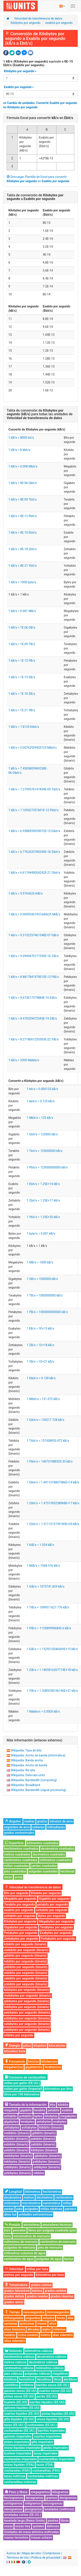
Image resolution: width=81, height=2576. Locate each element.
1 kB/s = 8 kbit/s (19, 450)
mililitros (27, 2385)
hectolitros (26, 2379)
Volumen (13, 2351)
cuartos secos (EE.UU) (55, 2391)
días (70, 2318)
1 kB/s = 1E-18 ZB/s (21, 693)
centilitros (11, 2385)
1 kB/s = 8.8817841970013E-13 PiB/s (33, 977)
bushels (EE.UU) (15, 2402)
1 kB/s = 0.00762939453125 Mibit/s (32, 747)
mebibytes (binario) (18, 2156)
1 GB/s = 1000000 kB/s (42, 1279)
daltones (53, 2526)
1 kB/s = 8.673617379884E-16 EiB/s (32, 997)
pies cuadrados (15, 1871)
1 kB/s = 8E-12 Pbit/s (22, 516)
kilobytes (51, 2116)
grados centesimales (19, 1833)
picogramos (33, 2509)
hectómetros (52, 2192)
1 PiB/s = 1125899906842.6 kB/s (49, 1628)
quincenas (27, 2324)
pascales (19, 2230)
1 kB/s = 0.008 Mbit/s (22, 466)
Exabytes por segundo (56, 1933)
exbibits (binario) (16, 2144)
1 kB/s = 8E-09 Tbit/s (22, 499)
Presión (12, 2225)
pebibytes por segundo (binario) (27, 2012)
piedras (53, 2521)
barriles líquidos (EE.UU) (47, 2402)
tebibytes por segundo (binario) (26, 2007)
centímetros (64, 2197)
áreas (8, 1877)
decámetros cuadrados (57, 1849)
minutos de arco (61, 1821)
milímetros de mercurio (21, 2242)
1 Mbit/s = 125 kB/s (40, 1117)
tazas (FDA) (44, 2465)
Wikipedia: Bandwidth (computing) (34, 1780)
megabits (11, 2110)
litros (57, 2379)
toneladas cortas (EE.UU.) (22, 2515)
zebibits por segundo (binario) (25, 1978)
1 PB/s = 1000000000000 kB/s (47, 1312)
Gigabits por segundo (54, 1899)
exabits (67, 2110)
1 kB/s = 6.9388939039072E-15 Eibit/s (34, 831)
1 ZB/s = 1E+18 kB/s (40, 1345)
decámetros (12, 2197)
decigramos (67, 2498)
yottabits (25, 2116)
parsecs (70, 2209)
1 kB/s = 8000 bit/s (21, 437)
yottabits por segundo (20, 1916)
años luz (10, 2214)
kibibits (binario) (51, 2127)
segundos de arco (17, 1827)
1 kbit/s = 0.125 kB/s (41, 1101)
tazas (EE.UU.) (14, 2425)
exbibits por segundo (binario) (25, 1973)
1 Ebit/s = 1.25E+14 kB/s (43, 1184)
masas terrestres (16, 2537)
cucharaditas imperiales (56, 2459)
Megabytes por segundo (56, 1921)
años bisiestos (14, 2329)
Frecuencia (15, 2061)
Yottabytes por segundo (58, 1939)
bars (7, 2230)
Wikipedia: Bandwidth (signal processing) (38, 1790)
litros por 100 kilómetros (21, 2094)
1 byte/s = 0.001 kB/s (41, 1233)
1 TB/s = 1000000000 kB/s (45, 1295)
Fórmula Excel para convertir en (40, 118)
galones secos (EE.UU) (20, 2391)
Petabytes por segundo (20, 1933)
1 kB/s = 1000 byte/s (22, 582)
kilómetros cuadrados (42, 1843)
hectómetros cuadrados (21, 1849)
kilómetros (32, 2192)
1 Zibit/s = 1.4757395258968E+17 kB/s (53, 1503)
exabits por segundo (59, 22)
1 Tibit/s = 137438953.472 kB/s (48, 1440)
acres (19, 1877)
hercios (33, 2061)
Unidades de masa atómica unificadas (31, 2532)
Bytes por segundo (51, 1916)
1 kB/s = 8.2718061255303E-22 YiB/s (33, 1039)
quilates (38, 2526)
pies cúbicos (13, 2374)
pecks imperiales (55, 2448)
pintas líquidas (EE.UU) (58, 2414)
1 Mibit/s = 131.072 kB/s (43, 1399)
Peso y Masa (16, 2492)
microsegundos (58, 2312)
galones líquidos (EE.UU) (22, 2408)
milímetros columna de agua (24, 2253)
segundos (33, 2318)
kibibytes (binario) (44, 2150)
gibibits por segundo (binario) (25, 1956)
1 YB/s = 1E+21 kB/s (40, 1361)
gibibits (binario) (44, 2133)
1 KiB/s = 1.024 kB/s (40, 1545)
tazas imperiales (46, 2453)
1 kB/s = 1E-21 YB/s (21, 710)
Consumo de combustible (25, 2077)
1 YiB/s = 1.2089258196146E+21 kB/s (52, 1690)
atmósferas (31, 2225)
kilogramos (60, 2492)
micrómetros (31, 2203)
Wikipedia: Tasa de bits (26, 1750)
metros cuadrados (17, 1854)
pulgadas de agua (49, 2259)
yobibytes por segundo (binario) (27, 2030)
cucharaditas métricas (20, 2482)
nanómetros (52, 2203)
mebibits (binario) (17, 2133)
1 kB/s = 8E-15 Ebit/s (22, 532)
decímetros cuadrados (49, 1854)
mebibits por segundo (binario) (26, 1950)
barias (68, 2259)
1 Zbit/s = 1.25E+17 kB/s (43, 1200)
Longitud (13, 2192)
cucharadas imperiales (20, 2459)
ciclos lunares (28, 2335)
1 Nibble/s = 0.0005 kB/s (43, 1711)
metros (29, 2197)
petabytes (44, 2122)
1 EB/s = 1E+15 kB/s (40, 1328)
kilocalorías (57, 2046)
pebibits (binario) (42, 2139)
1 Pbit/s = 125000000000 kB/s (47, 1167)
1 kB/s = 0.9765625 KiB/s (25, 893)
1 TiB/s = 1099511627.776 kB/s (48, 1607)
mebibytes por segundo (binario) (27, 1995)
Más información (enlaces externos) (34, 1740)
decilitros (70, 2379)
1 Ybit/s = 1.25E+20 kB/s (43, 1217)
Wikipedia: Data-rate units (28, 1775)
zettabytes (11, 2127)
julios (27, 2046)
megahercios (13, 2067)
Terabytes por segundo (56, 1927)
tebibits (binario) (16, 2139)
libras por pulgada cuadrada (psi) (52, 2230)
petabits (53, 2110)
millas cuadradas (16, 1866)
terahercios (53, 2067)
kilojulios (39, 2046)
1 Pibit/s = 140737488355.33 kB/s (50, 1461)
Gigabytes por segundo (20, 1927)
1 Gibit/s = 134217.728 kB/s (45, 1420)
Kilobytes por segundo (25, 22)
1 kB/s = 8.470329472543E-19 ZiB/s (32, 1018)
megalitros (60, 2374)
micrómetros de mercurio (31, 2236)
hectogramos (13, 2498)
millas (67, 2203)
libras (65, 2521)
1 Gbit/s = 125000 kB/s (42, 1134)
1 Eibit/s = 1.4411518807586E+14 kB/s (53, 1482)
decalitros (44, 2379)
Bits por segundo (16, 1893)
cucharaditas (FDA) (46, 2470)
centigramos (13, 2503)
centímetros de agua (19, 2259)
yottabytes (29, 2127)
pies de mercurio (50, 2247)
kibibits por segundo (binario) (25, 1944)
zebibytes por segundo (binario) (27, 2024)
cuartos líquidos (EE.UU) (21, 2414)
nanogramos (13, 2509)
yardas (9, 2209)
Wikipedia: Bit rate (23, 1770)
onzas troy (22, 2526)
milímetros (12, 2203)
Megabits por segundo (20, 1899)
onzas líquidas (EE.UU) (53, 2419)
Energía (12, 2046)
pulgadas (31, 2209)
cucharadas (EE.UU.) (42, 2425)
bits (52, 2105)
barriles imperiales (51, 2430)
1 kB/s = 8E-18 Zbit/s (22, 549)
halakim (10, 2335)
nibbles (38, 2173)
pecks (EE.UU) (47, 2396)
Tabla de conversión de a (35, 197)
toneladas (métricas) (59, 2509)
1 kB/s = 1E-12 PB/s (21, 660)
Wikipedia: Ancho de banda (29, 1765)
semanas (10, 2324)
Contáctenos (51, 2553)
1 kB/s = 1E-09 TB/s (21, 644)
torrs (7, 2236)
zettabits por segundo (51, 1910)
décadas (33, 2329)
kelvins (37, 2291)
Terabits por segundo (19, 1904)
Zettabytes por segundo (21, 1939)
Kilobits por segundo (46, 1893)
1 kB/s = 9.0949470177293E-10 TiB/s (33, 956)
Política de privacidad (45, 2557)
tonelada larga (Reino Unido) (24, 2521)
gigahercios (33, 2067)
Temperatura (16, 2285)
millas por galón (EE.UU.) (22, 2083)
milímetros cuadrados (55, 1860)
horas (61, 2318)
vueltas (29, 1821)
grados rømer (13, 2302)
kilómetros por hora (50, 2275)
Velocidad (14, 2269)
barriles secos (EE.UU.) (52, 2385)
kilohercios (49, 2061)
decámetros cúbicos (51, 2357)
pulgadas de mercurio (19, 2247)
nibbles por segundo (18, 2035)
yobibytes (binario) (17, 2173)
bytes (38, 2116)
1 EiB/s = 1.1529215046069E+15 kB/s (52, 1649)
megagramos (40, 2492)
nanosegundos (34, 2312)
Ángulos (13, 1821)
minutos (49, 2318)
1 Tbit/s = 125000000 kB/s (44, 1151)
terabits (39, 2110)
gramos (51, 2498)
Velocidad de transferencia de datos (38, 18)
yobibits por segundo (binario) (25, 1984)
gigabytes (11, 2122)
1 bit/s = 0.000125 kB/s (42, 1089)
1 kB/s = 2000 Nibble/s (23, 1060)
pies (19, 2209)
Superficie (14, 1843)
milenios (59, 2329)
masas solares (41, 2537)
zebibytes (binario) (46, 2167)
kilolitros (10, 2379)
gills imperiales (42, 2442)
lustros (45, 2335)
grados (42, 1821)
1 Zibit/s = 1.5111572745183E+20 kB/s (53, 1524)
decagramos (35, 2498)
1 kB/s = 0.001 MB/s (22, 611)
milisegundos (13, 2318)
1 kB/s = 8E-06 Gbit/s (22, 483)
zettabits (10, 2116)
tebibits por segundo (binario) (25, 1961)
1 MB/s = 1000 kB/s (40, 1262)
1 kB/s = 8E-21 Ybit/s (22, 565)
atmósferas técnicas (57, 2225)
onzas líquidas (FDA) (19, 2465)
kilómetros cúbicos (39, 2351)
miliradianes (56, 1827)
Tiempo (12, 2312)
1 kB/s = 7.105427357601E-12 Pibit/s (33, 810)
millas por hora (37, 2269)
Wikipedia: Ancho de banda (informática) (38, 1755)
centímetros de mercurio (58, 2242)
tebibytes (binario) (17, 2162)
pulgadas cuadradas (43, 1871)
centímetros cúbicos (19, 2368)
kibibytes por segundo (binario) (26, 1990)
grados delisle (14, 2296)
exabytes (59, 2122)
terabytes (27, 2122)
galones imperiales (17, 2436)
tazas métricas (14, 2476)
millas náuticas (51, 2209)
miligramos (33, 2503)
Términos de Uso (17, 2557)
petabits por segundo (52, 1904)
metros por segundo (18, 2275)
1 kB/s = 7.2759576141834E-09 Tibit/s (34, 789)
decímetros (44, 2197)
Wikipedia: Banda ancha (27, 1760)
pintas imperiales (16, 2442)
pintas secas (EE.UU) (19, 2396)
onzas (8, 2526)
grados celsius (41, 2285)
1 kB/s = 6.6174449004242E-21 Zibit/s (34, 872)
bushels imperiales (17, 2453)
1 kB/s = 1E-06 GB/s (21, 627)
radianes (38, 1827)
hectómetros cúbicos (19, 2357)
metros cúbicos (15, 2362)
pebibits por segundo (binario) (26, 1967)
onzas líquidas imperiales (22, 2448)
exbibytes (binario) (17, 2167)
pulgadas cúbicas (37, 2374)
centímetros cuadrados (20, 1860)
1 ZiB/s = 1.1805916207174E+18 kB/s (52, 1670)
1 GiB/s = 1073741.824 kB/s (45, 1586)
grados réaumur (62, 2296)
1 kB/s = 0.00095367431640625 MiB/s (34, 914)
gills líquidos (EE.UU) (19, 2419)
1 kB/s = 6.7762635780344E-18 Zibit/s (34, 852)
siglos (46, 2329)
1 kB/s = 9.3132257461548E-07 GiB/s (33, 935)
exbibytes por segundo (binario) (27, 2018)
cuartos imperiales (47, 2436)
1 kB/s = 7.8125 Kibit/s (23, 726)
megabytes (68, 2116)
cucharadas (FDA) (17, 2470)
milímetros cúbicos (50, 2368)
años (52, 2324)
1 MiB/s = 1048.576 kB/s (43, 1565)
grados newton (37, 2296)
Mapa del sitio (31, 2553)
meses (42, 2324)
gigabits (26, 2110)
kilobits (63, 2105)
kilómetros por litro (58, 2089)
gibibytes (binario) (48, 2156)
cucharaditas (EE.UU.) (20, 2430)
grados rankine (55, 2291)
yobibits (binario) (16, 2150)
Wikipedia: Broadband (25, 1785)
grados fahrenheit (17, 2291)
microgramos (52, 2503)
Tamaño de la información (26, 2105)
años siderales (14, 2341)
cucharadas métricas (43, 2476)
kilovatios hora (14, 2051)
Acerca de (13, 2553)
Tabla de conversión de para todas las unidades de (40, 414)
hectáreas (67, 1871)
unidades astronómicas (36, 2214)
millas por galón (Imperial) (23, 2089)
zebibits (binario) (43, 2144)
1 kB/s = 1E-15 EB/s (21, 677)
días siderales (63, 2335)
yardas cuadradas (44, 1866)
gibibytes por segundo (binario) (26, 2001)
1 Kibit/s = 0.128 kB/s (41, 1378)
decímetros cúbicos (43, 2362)
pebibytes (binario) (46, 2162)
